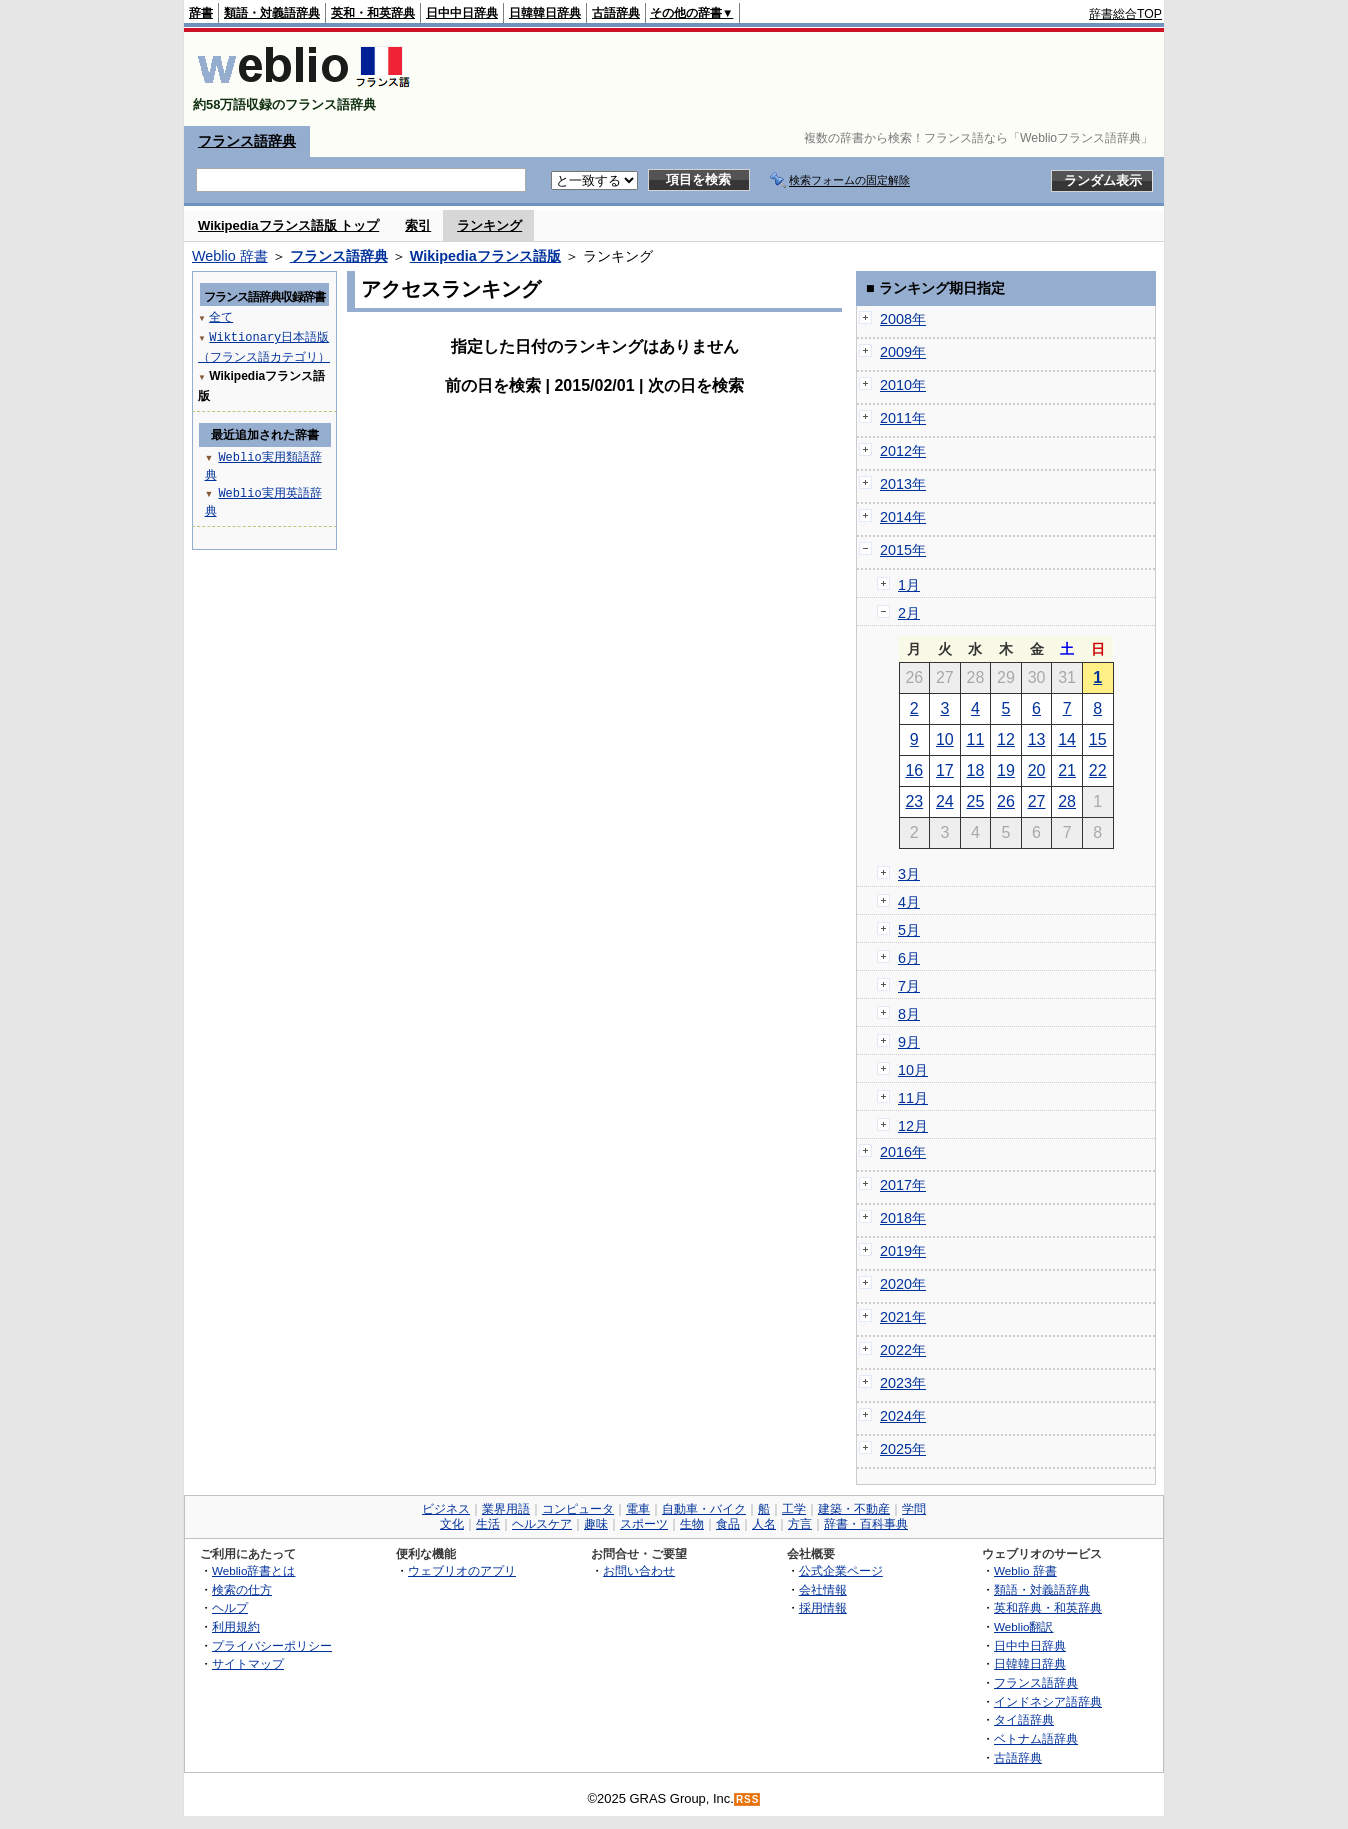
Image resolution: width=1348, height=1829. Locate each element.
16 (914, 770)
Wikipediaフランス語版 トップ (288, 225)
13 (1037, 739)
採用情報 (823, 1607)
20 (1037, 770)
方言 (800, 1524)
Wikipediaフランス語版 (485, 256)
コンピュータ (578, 1509)
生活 (488, 1524)
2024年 (903, 1416)
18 (976, 770)
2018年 (903, 1218)
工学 (794, 1509)
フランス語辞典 (247, 141)
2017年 (903, 1185)
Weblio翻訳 (1023, 1626)
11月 (913, 1098)
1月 (909, 585)
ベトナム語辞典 (1036, 1738)
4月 (909, 902)
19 (1006, 770)
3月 (909, 874)
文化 (452, 1524)
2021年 (903, 1317)
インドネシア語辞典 (1048, 1701)
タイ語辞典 (1024, 1719)
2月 (909, 613)
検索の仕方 (242, 1589)
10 (945, 739)
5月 (909, 930)
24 (945, 801)
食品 (728, 1524)
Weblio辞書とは (253, 1570)
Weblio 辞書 (230, 256)
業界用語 (506, 1509)
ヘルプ (230, 1607)
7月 (909, 986)
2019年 (903, 1251)
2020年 (903, 1284)
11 (976, 739)
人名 (764, 1524)
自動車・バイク (704, 1509)
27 (1037, 801)
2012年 (903, 451)
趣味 (596, 1524)
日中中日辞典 (462, 13)
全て (221, 316)
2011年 (903, 418)
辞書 (201, 13)
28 (1067, 801)
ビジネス (446, 1509)
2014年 (903, 517)
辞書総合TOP (1125, 14)
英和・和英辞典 (373, 13)
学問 (914, 1509)
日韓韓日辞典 (545, 13)
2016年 (903, 1152)
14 (1067, 739)
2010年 (903, 385)
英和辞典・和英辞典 (1048, 1607)
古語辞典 (616, 13)
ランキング (489, 225)
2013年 (903, 484)
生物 (692, 1524)
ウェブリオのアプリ (462, 1570)
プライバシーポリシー (272, 1645)
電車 (638, 1509)
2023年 (903, 1383)
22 (1098, 770)
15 (1098, 739)
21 (1067, 770)
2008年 (903, 319)
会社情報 (823, 1589)
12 (1006, 739)
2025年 (903, 1449)
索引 (418, 225)
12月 (913, 1126)
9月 (909, 1042)
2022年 (903, 1350)
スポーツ (644, 1524)
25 (976, 801)
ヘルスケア (542, 1524)
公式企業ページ (841, 1570)
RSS (748, 1799)
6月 (909, 958)
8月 (909, 1014)
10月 (913, 1070)
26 (1006, 801)
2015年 (903, 550)
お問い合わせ (639, 1570)
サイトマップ (248, 1663)
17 (945, 770)
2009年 (903, 352)
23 (914, 801)
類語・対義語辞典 (272, 13)
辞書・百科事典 (866, 1524)
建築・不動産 (854, 1509)
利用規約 (236, 1626)
